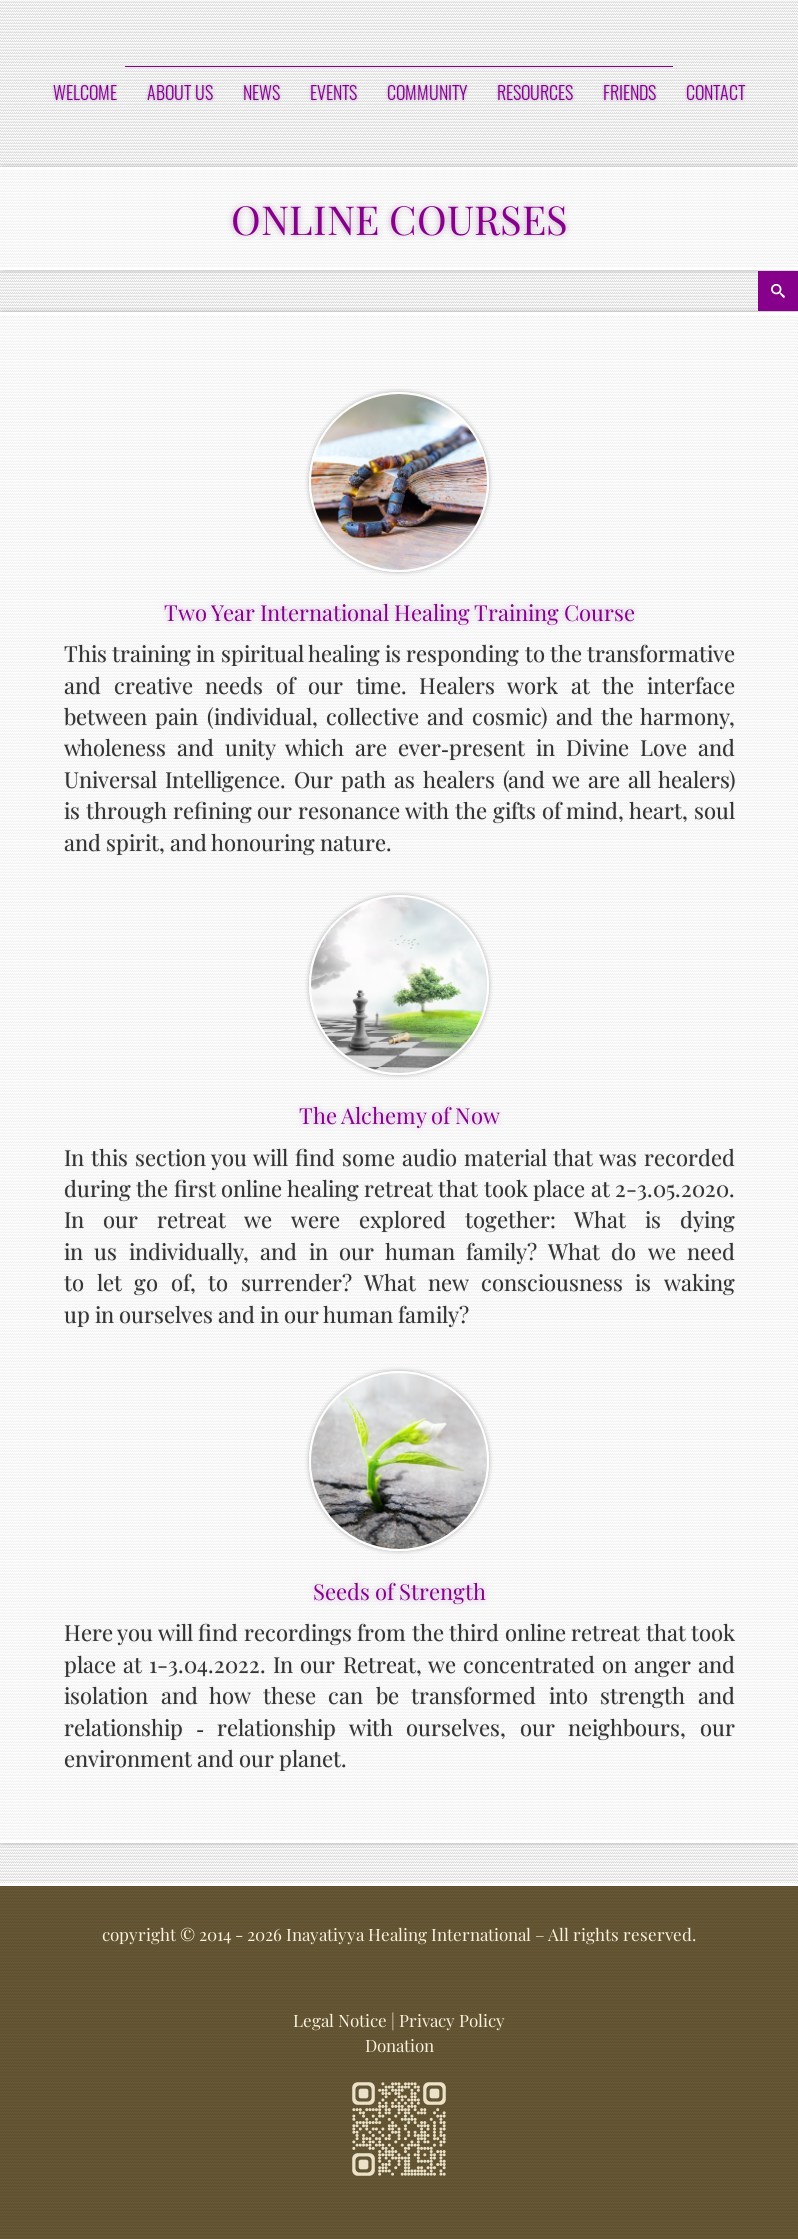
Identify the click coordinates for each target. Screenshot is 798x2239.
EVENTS (333, 92)
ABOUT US (180, 92)
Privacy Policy (452, 2020)
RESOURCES (535, 92)
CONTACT (715, 92)
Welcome (85, 92)
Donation (399, 2045)
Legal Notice (340, 2020)
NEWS (261, 92)
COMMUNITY (427, 92)
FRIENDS (629, 92)
